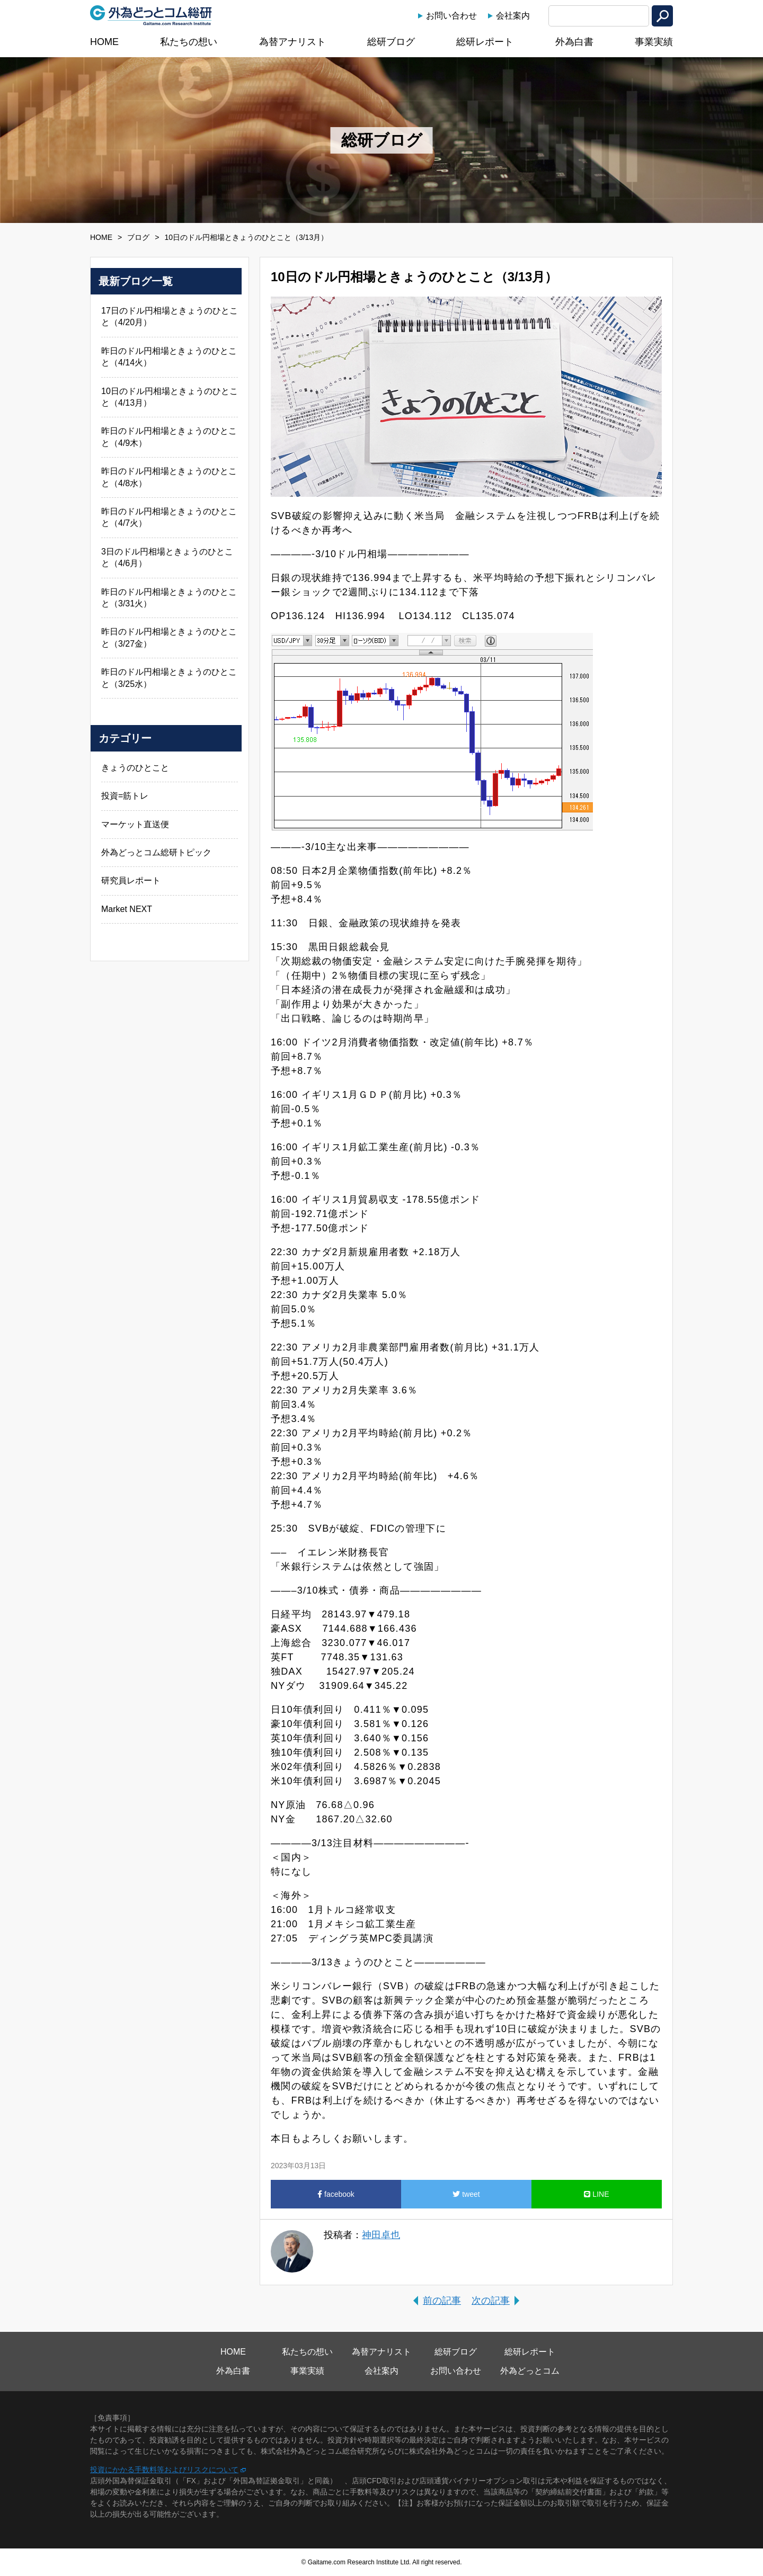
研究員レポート (131, 880)
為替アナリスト (292, 42)
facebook (335, 2194)
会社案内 (513, 15)
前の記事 (442, 2300)
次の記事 (491, 2300)
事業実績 (654, 42)
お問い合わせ (451, 15)
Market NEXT (126, 909)
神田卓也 (381, 2235)
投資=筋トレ (124, 795)
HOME (104, 42)
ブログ (138, 237)
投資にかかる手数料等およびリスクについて (164, 2469)
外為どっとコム (530, 2370)
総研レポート (484, 42)
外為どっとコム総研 (151, 15)
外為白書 (574, 42)
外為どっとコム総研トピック (156, 852)
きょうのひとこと (135, 767)
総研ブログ (391, 42)
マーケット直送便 (135, 824)
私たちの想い (188, 42)
